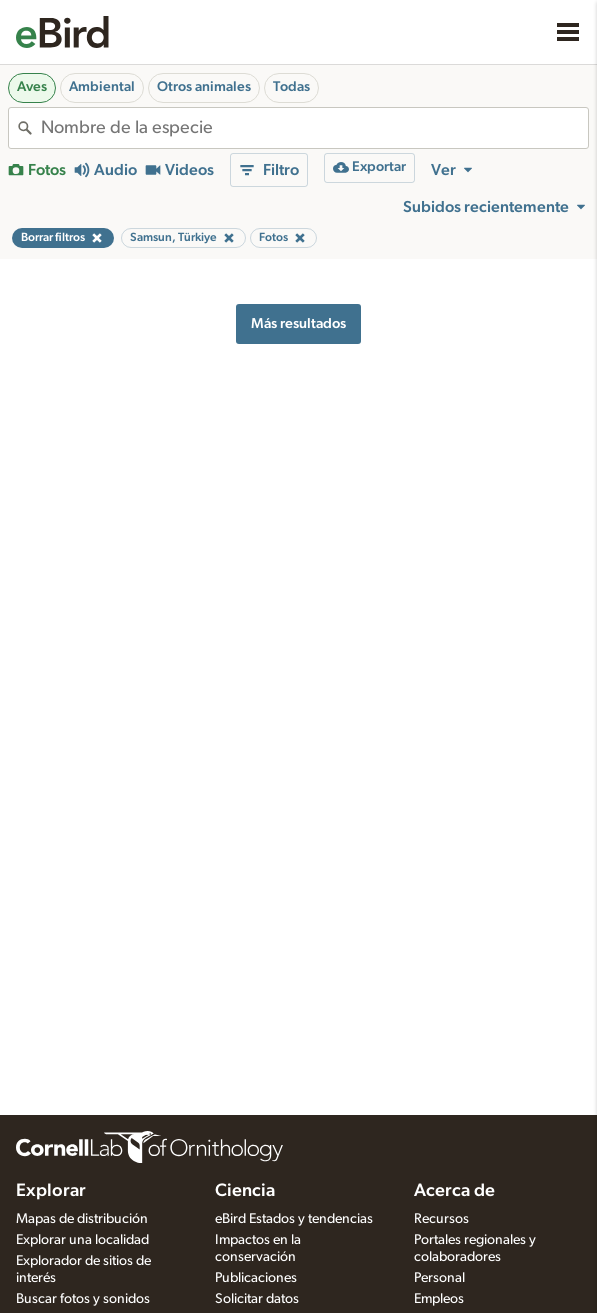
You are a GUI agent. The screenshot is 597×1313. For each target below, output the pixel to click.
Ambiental (102, 87)
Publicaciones (256, 1278)
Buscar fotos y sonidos (83, 1299)
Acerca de (454, 1191)
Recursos (441, 1219)
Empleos (439, 1299)
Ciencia (245, 1191)
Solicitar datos (257, 1299)
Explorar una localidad (82, 1240)
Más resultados (298, 323)
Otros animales (204, 87)
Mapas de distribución (82, 1219)
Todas (291, 87)
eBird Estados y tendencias (294, 1219)
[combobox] (314, 128)
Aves (32, 87)
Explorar (51, 1191)
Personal (439, 1278)
